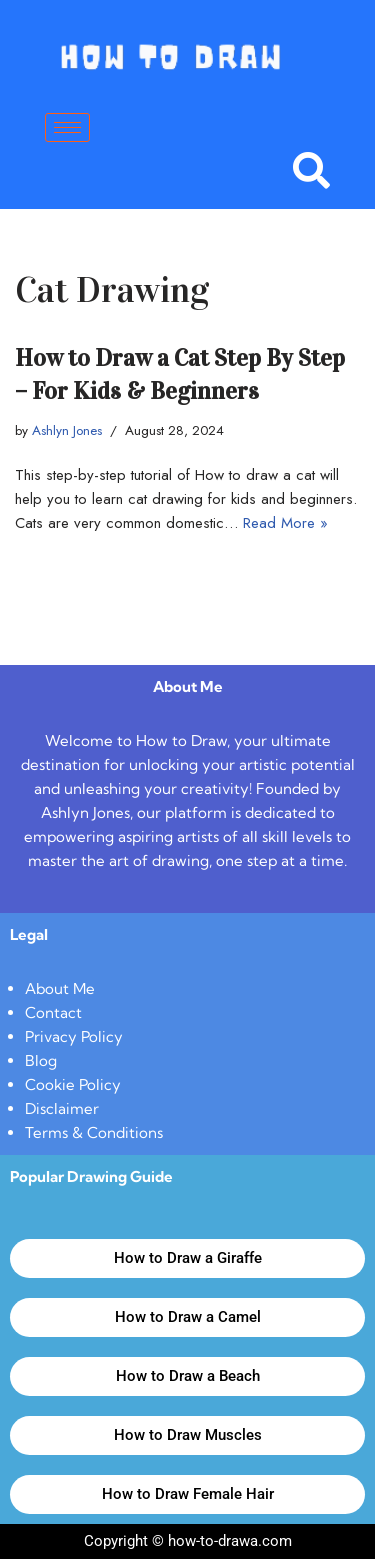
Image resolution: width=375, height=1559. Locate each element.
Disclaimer (62, 1108)
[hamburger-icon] (67, 127)
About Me (60, 988)
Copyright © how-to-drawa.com (188, 1541)
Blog (41, 1060)
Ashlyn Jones (67, 430)
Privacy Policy (74, 1036)
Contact (53, 1012)
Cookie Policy (73, 1084)
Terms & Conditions (94, 1132)
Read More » (285, 523)
